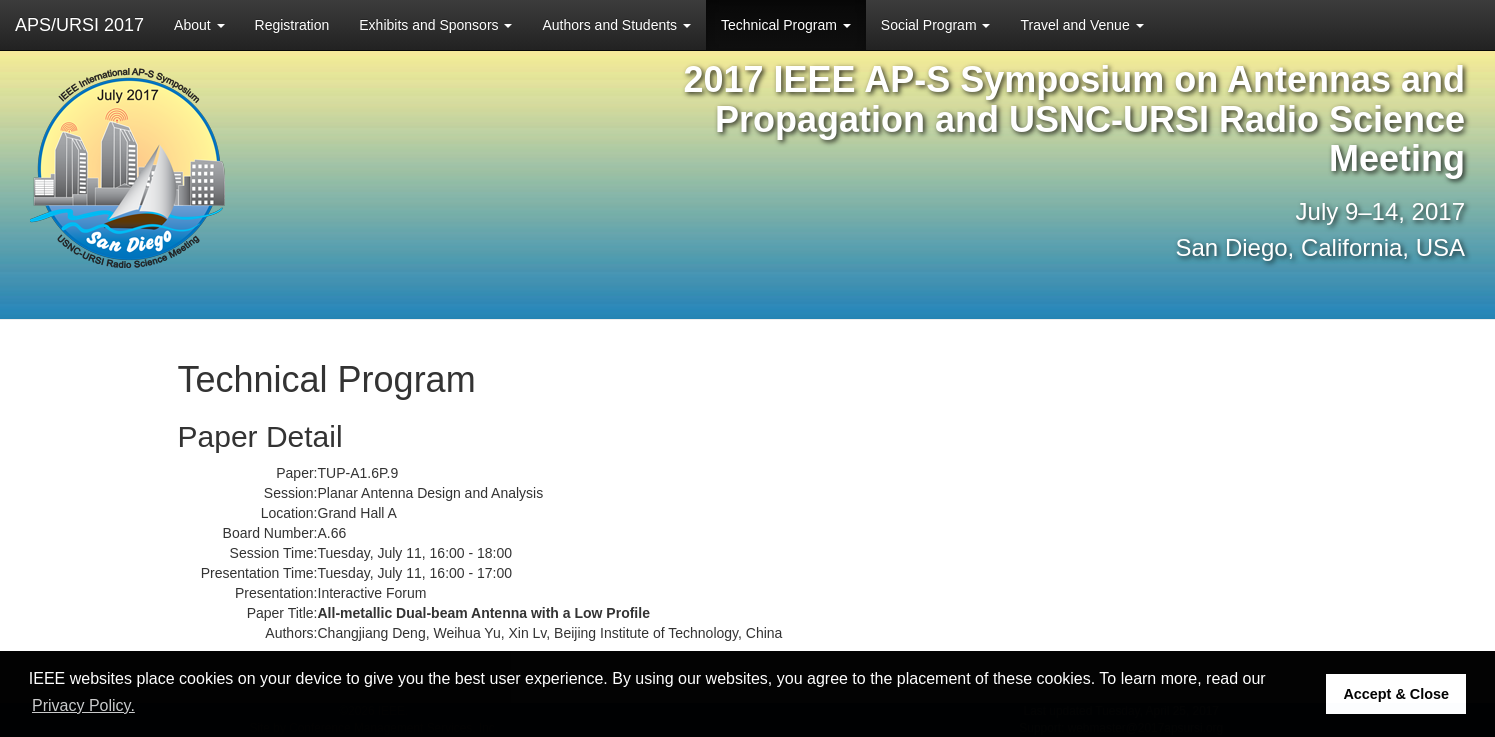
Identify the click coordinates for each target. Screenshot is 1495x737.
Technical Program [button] (786, 25)
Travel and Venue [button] (1081, 25)
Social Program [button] (936, 25)
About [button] (199, 25)
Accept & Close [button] (1396, 694)
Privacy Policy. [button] (83, 705)
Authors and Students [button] (616, 25)
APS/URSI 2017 (79, 25)
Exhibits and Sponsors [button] (435, 25)
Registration (292, 25)
